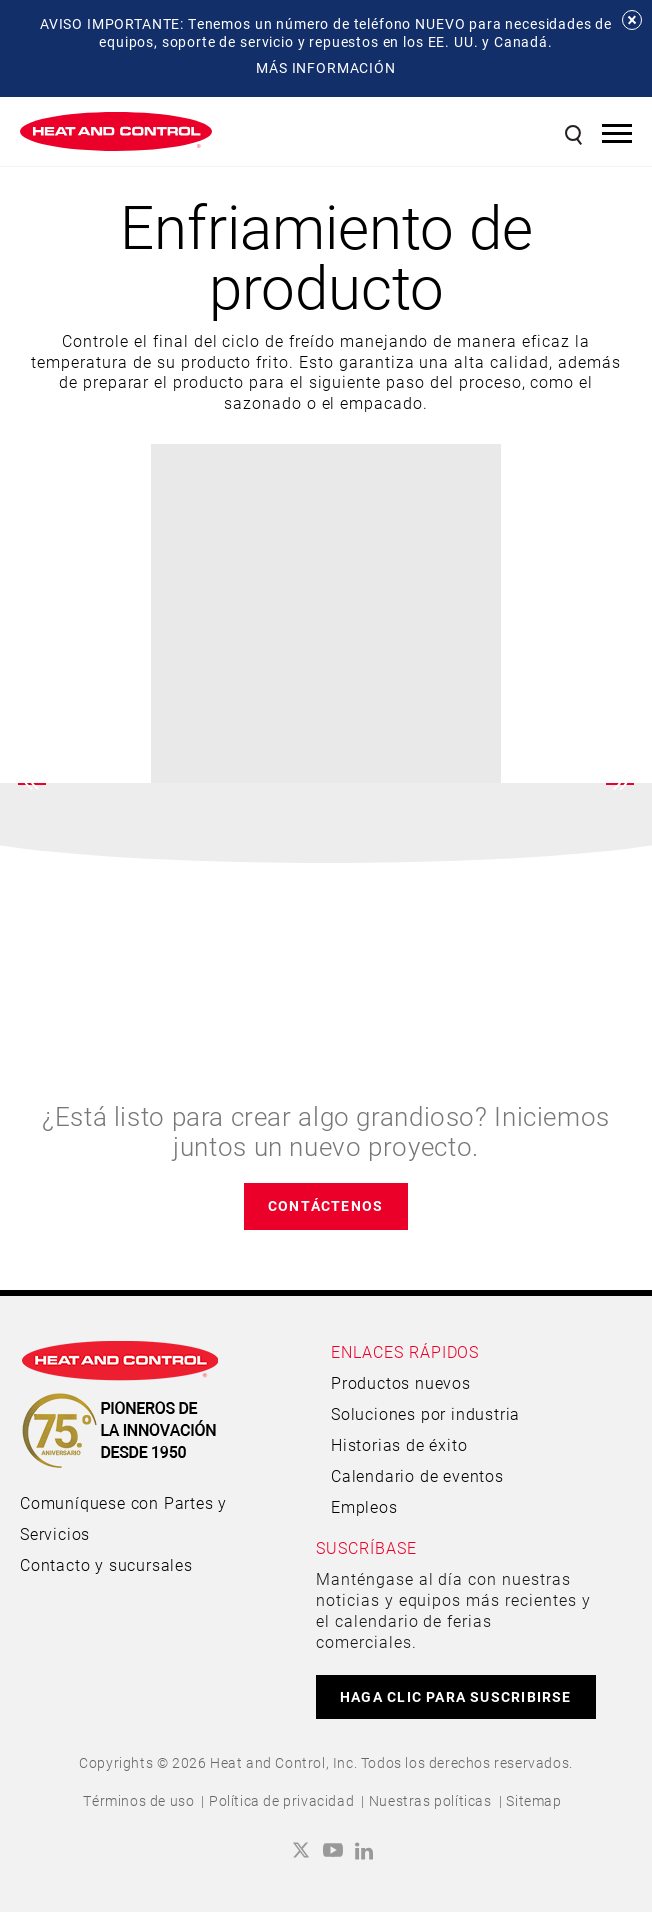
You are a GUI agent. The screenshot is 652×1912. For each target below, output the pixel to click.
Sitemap (533, 1800)
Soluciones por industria (425, 1413)
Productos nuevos (401, 1382)
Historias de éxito (399, 1444)
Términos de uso (138, 1800)
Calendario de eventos (417, 1475)
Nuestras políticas (430, 1800)
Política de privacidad (281, 1800)
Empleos (364, 1506)
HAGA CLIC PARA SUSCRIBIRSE (456, 1696)
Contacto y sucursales (106, 1564)
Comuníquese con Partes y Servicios (123, 1518)
